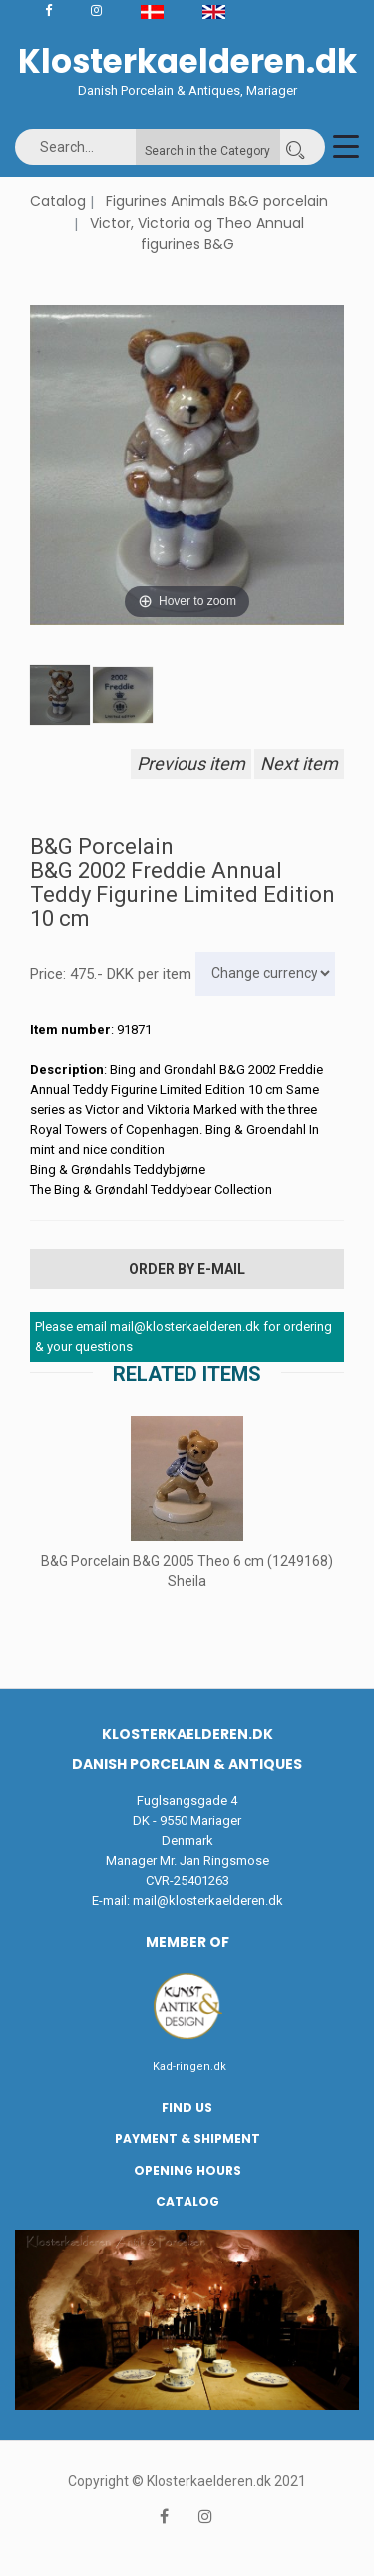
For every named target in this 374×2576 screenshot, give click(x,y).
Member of (187, 1942)
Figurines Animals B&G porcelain (217, 201)
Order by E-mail (187, 1269)
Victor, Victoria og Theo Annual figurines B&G (197, 234)
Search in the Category (207, 151)
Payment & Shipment (187, 2138)
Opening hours (187, 2170)
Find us (187, 2107)
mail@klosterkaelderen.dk (208, 1900)
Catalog (58, 201)
